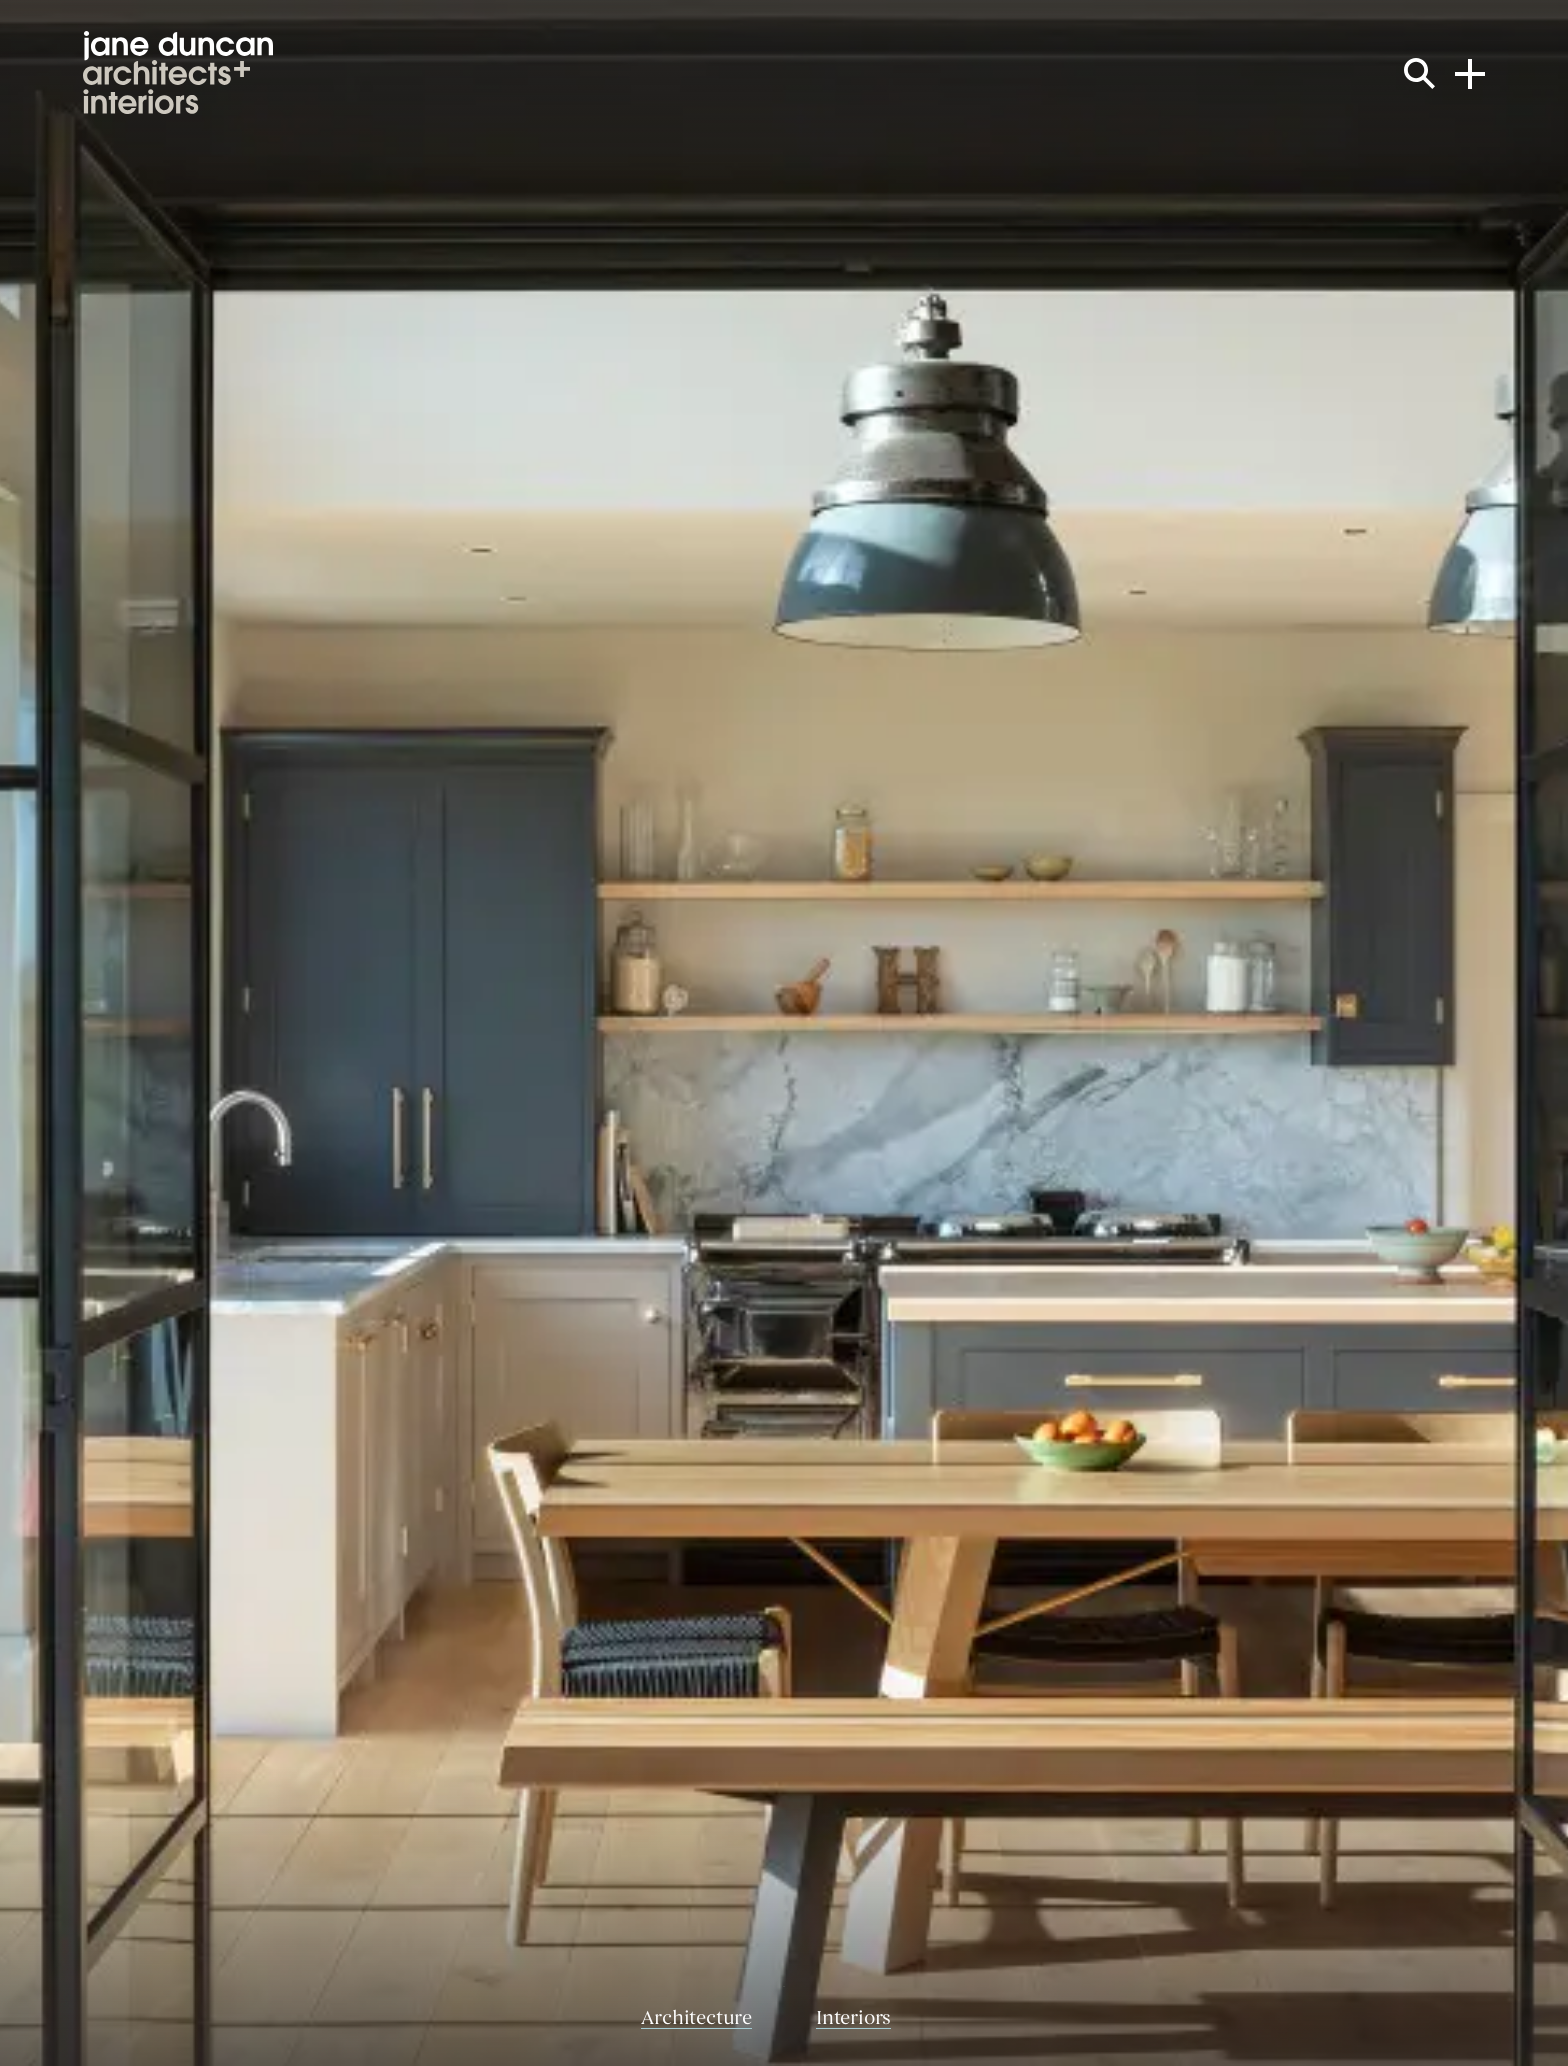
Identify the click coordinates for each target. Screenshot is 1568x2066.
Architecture (696, 2019)
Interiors (853, 2019)
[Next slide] (1254, 1033)
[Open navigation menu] (1470, 72)
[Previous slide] (313, 1033)
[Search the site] (1419, 73)
